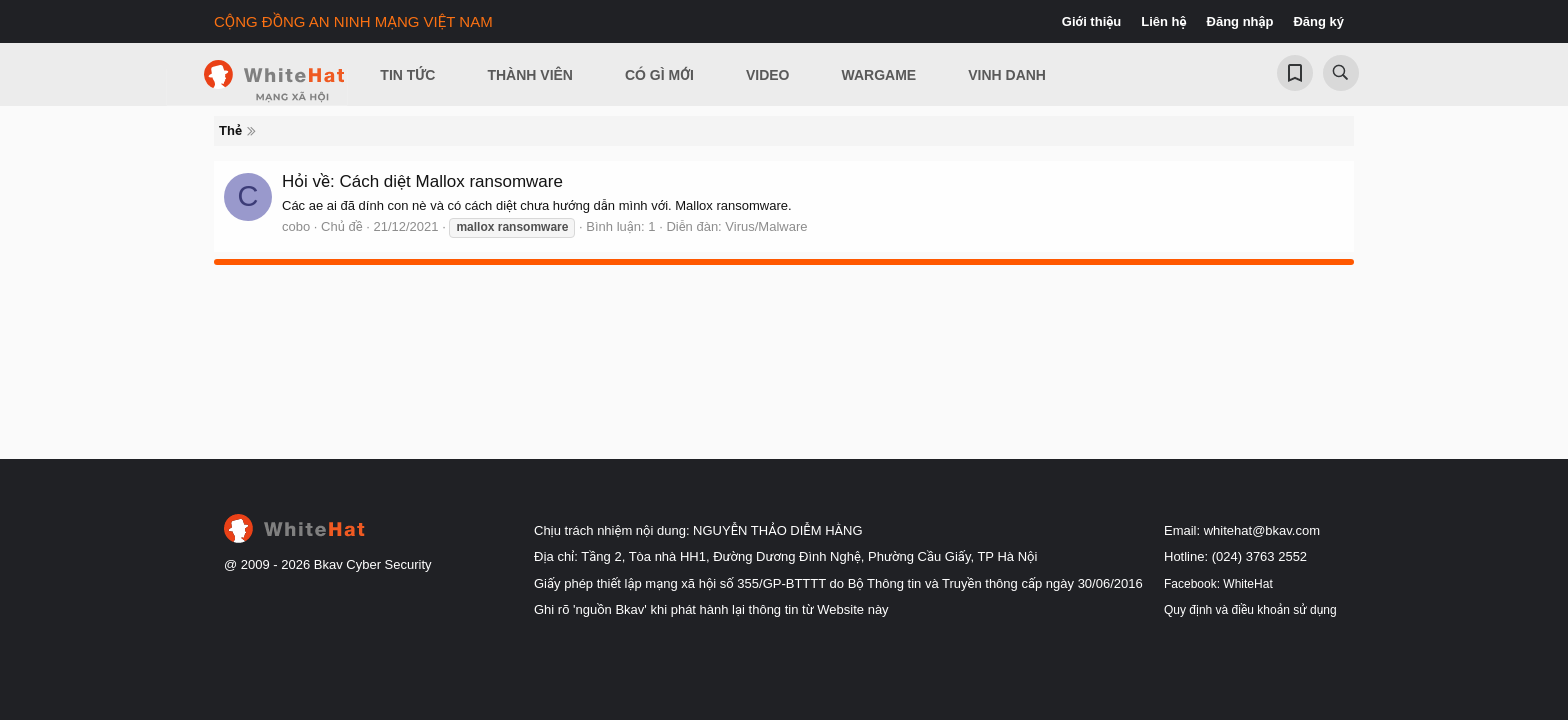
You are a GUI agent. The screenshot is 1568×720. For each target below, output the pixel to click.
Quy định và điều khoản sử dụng (1250, 610)
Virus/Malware (766, 226)
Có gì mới (659, 75)
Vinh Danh (1007, 75)
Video (768, 75)
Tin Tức (407, 75)
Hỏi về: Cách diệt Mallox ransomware (422, 181)
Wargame (879, 75)
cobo (296, 226)
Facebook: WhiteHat (1218, 584)
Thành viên (530, 75)
